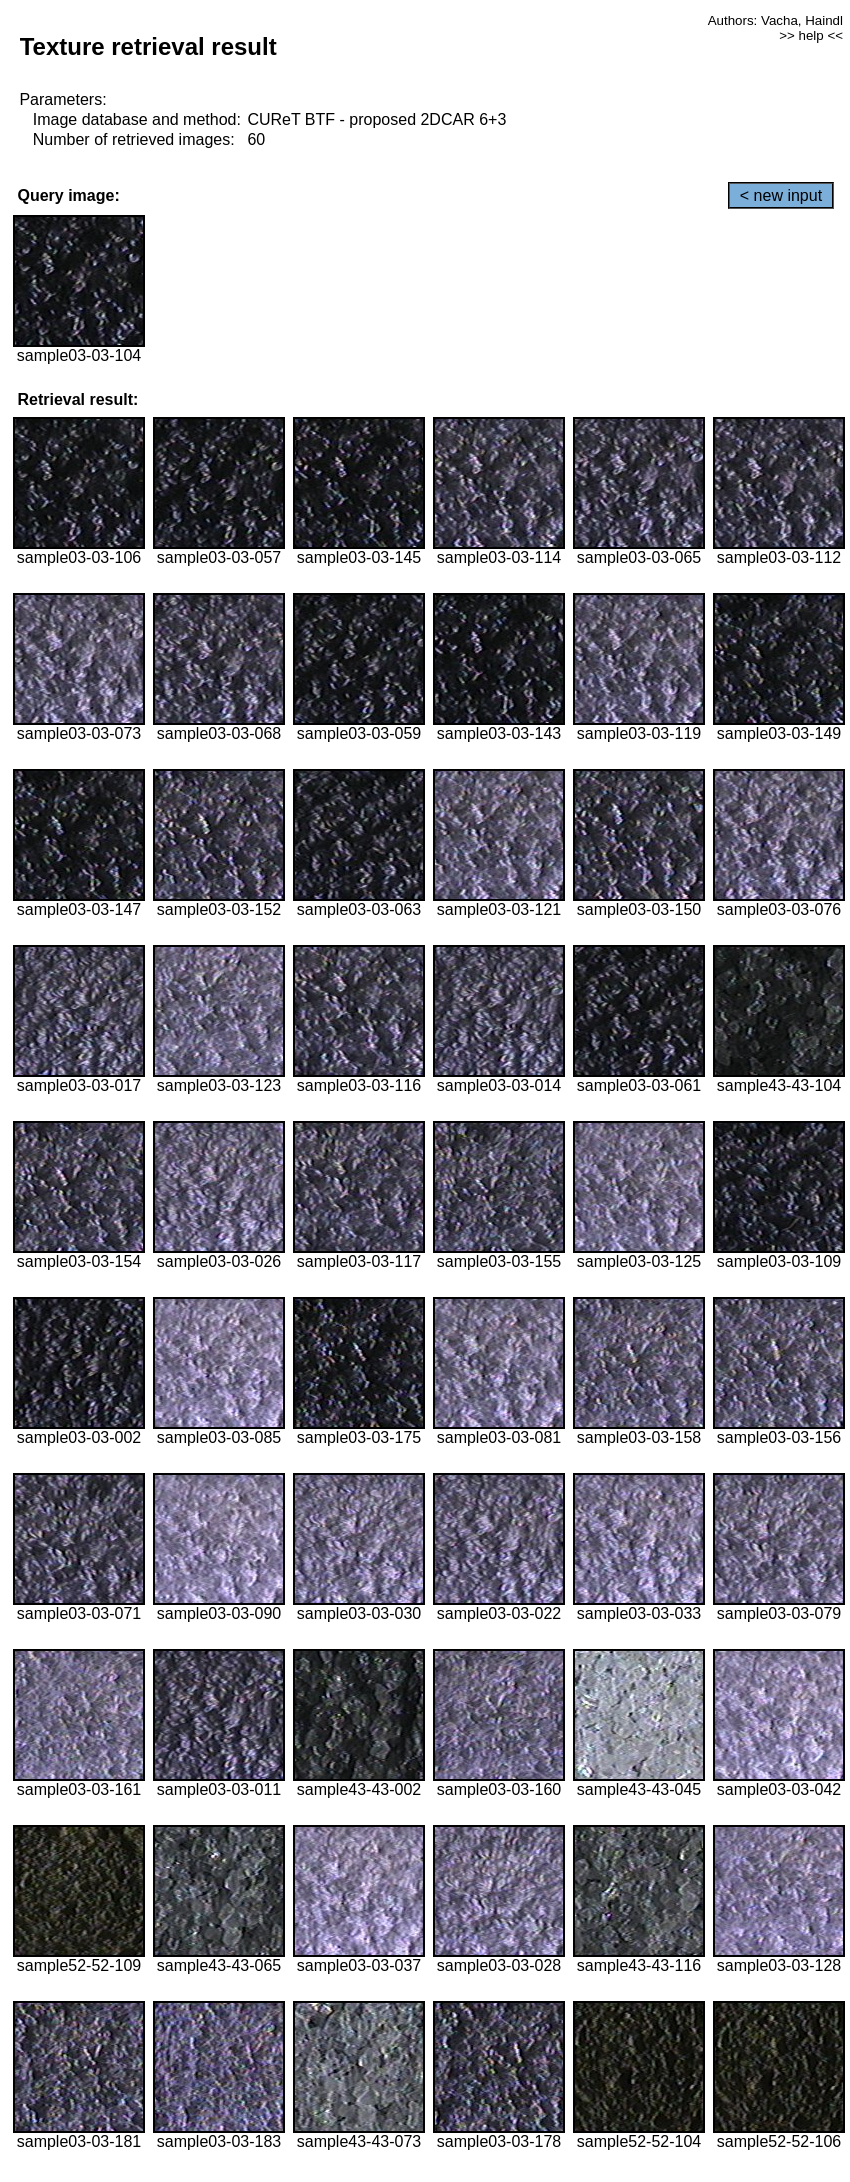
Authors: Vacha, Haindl (775, 20)
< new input (781, 195)
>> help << (811, 35)
